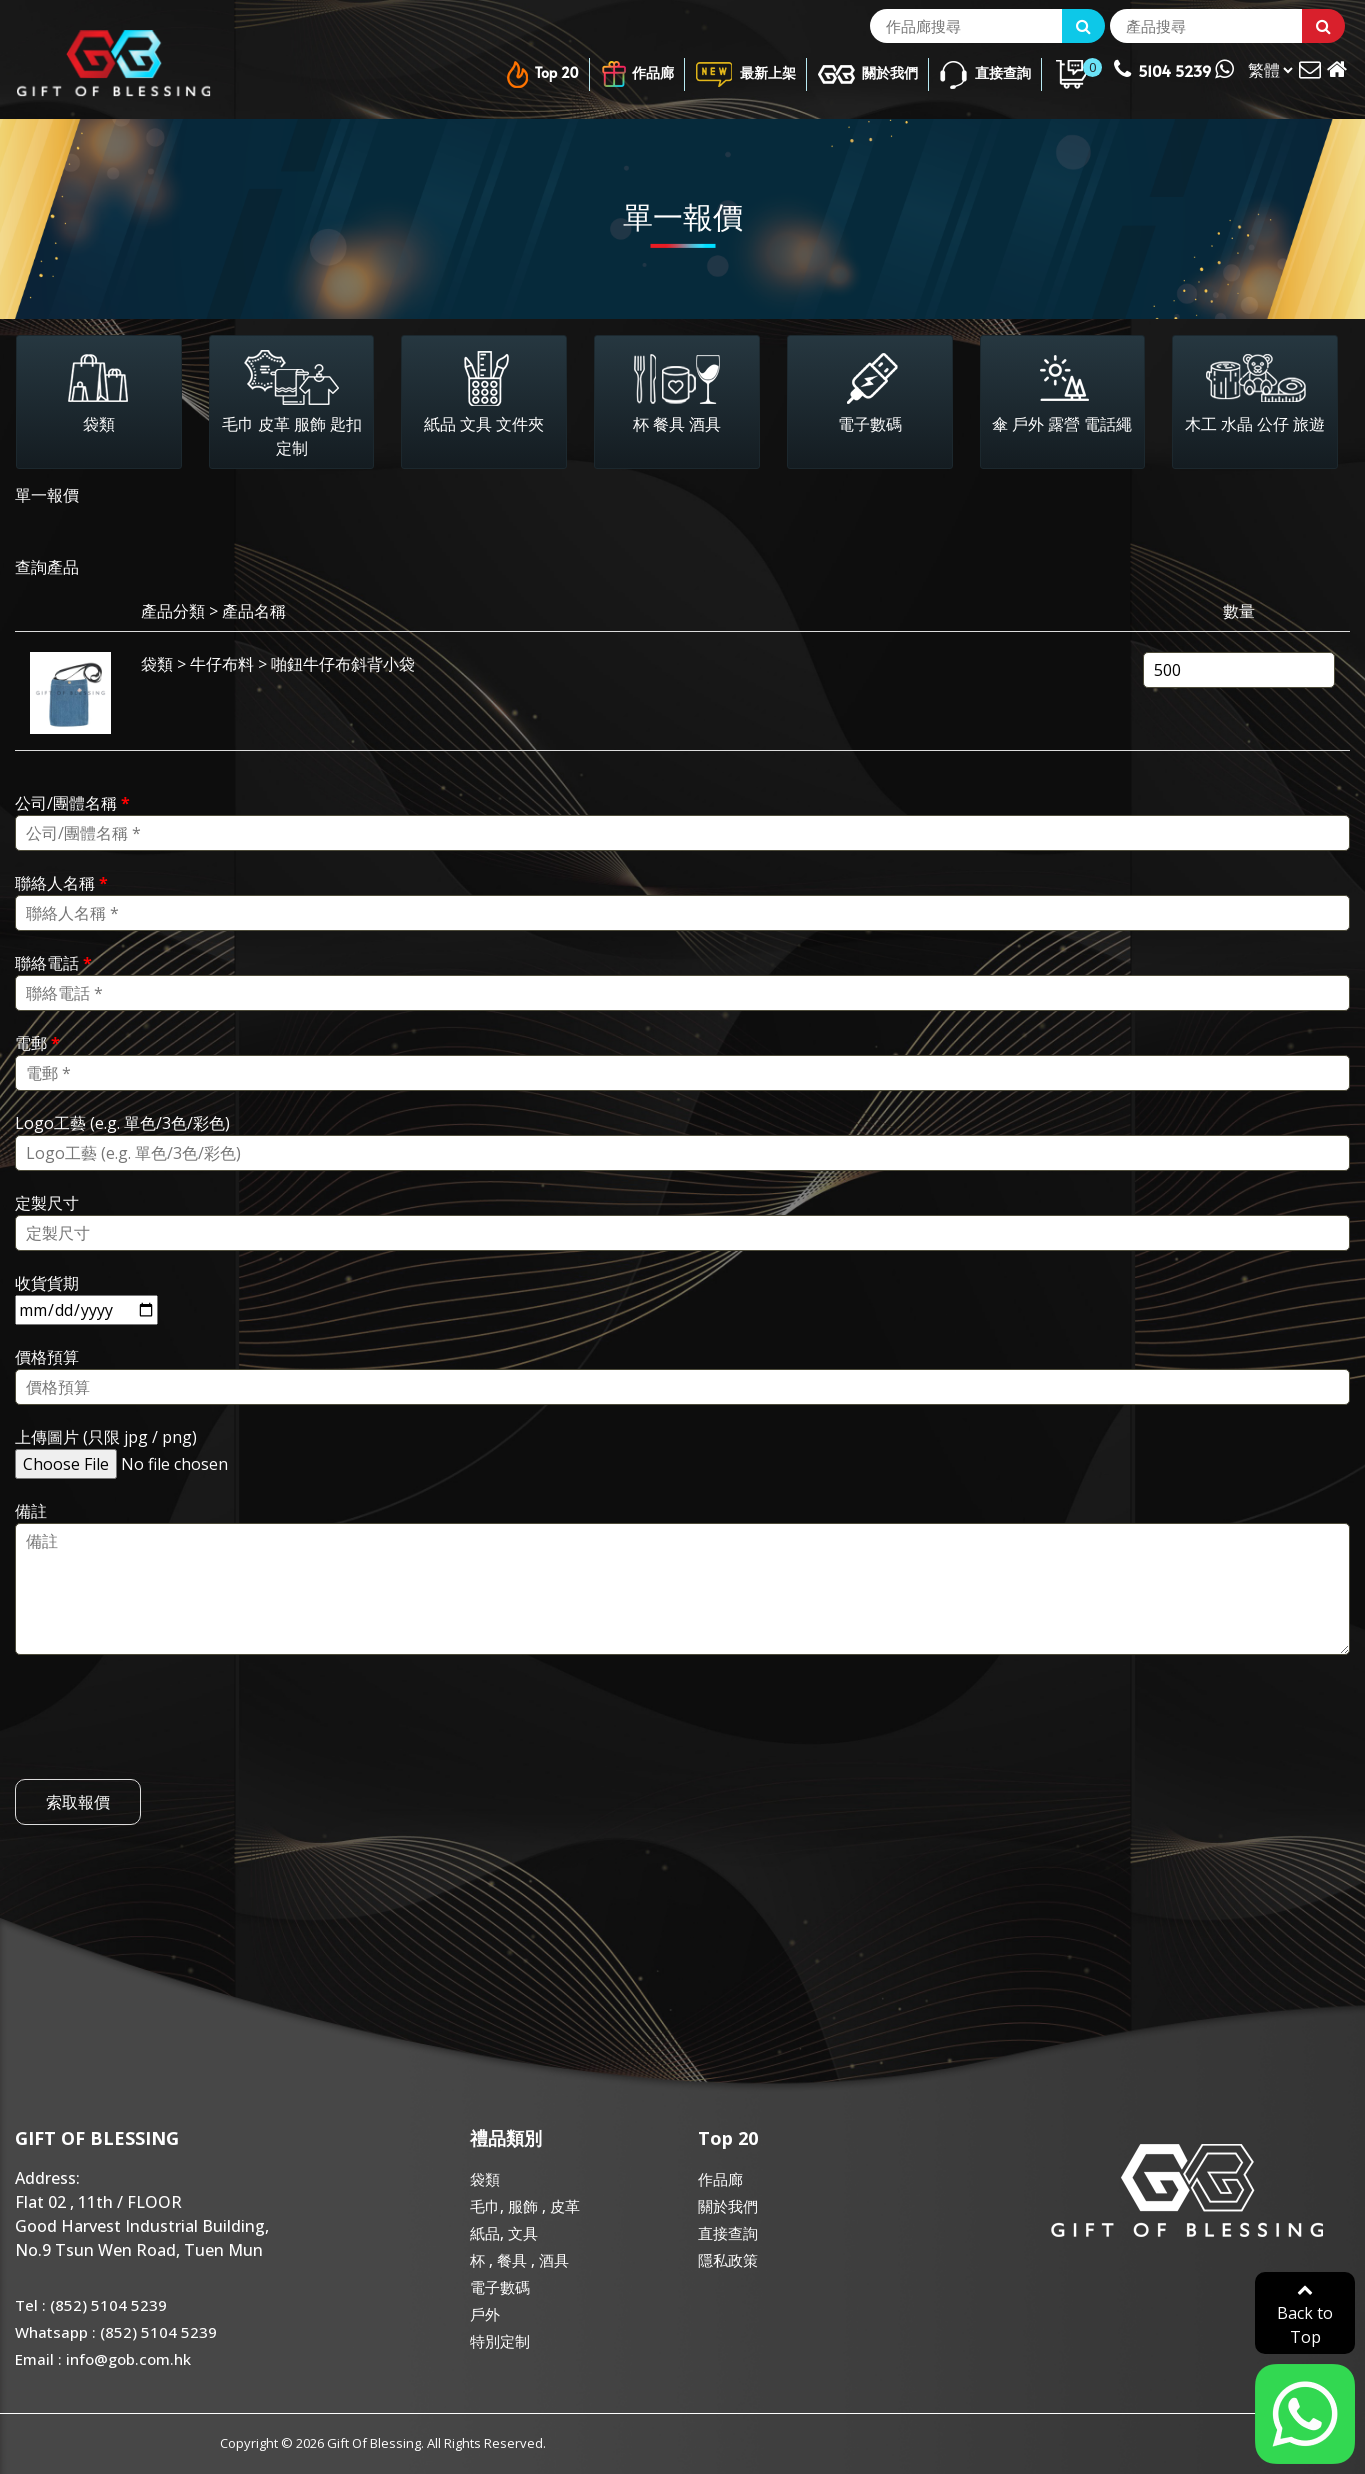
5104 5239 (1174, 69)
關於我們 (867, 74)
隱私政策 (728, 2260)
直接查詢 (984, 74)
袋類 (485, 2179)
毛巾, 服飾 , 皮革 (525, 2206)
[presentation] (167, 1748)
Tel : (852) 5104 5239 (91, 2305)
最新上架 (745, 74)
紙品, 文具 (504, 2233)
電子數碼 (500, 2287)
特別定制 (500, 2341)
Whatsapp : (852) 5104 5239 (116, 2332)
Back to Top (1305, 2314)
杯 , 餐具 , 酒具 (519, 2260)
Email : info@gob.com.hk (103, 2359)
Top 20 (541, 74)
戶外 (485, 2314)
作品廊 (637, 74)
